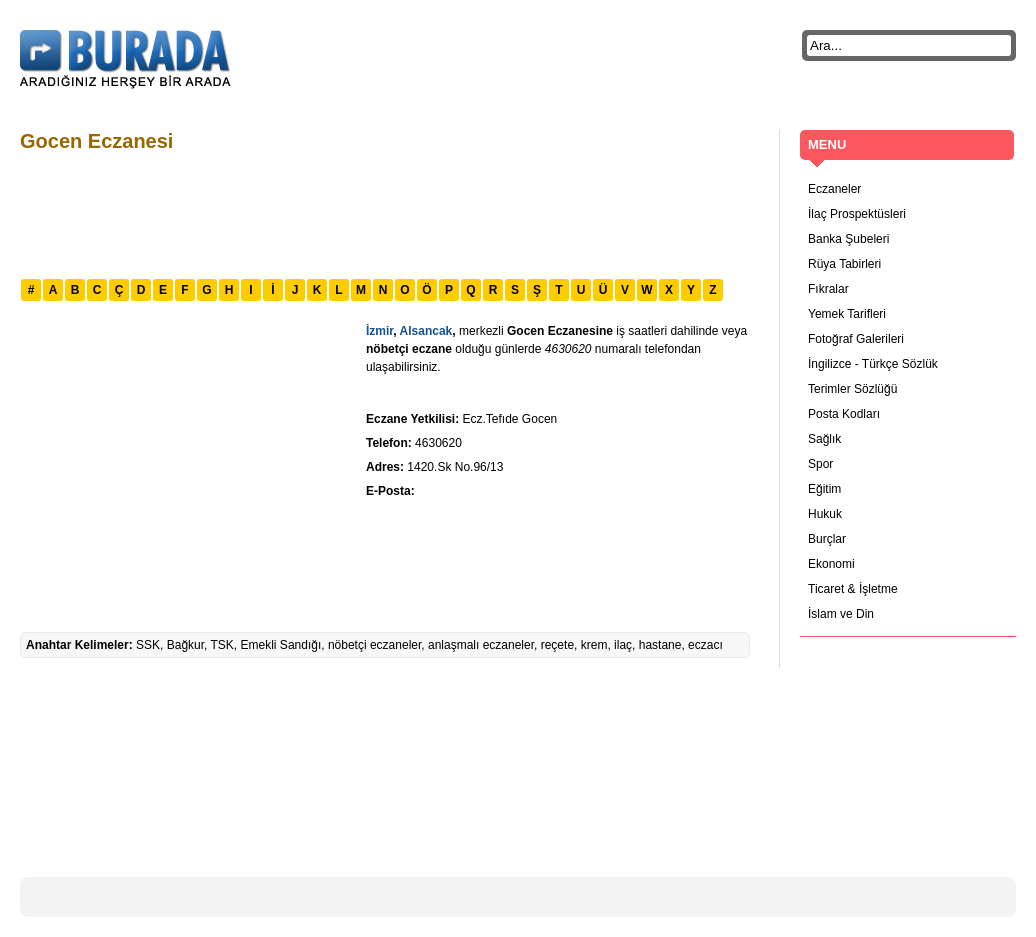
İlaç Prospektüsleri (857, 214)
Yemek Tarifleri (847, 314)
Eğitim (824, 489)
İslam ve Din (841, 614)
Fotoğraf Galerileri (856, 339)
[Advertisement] (384, 213)
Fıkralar (828, 289)
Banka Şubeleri (848, 239)
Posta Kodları (844, 414)
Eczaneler (834, 189)
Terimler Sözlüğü (852, 389)
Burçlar (827, 539)
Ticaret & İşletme (853, 589)
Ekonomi (831, 564)
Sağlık (824, 439)
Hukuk (825, 514)
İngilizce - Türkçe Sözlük (873, 364)
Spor (820, 464)
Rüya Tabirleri (844, 264)
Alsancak (426, 331)
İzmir (379, 331)
